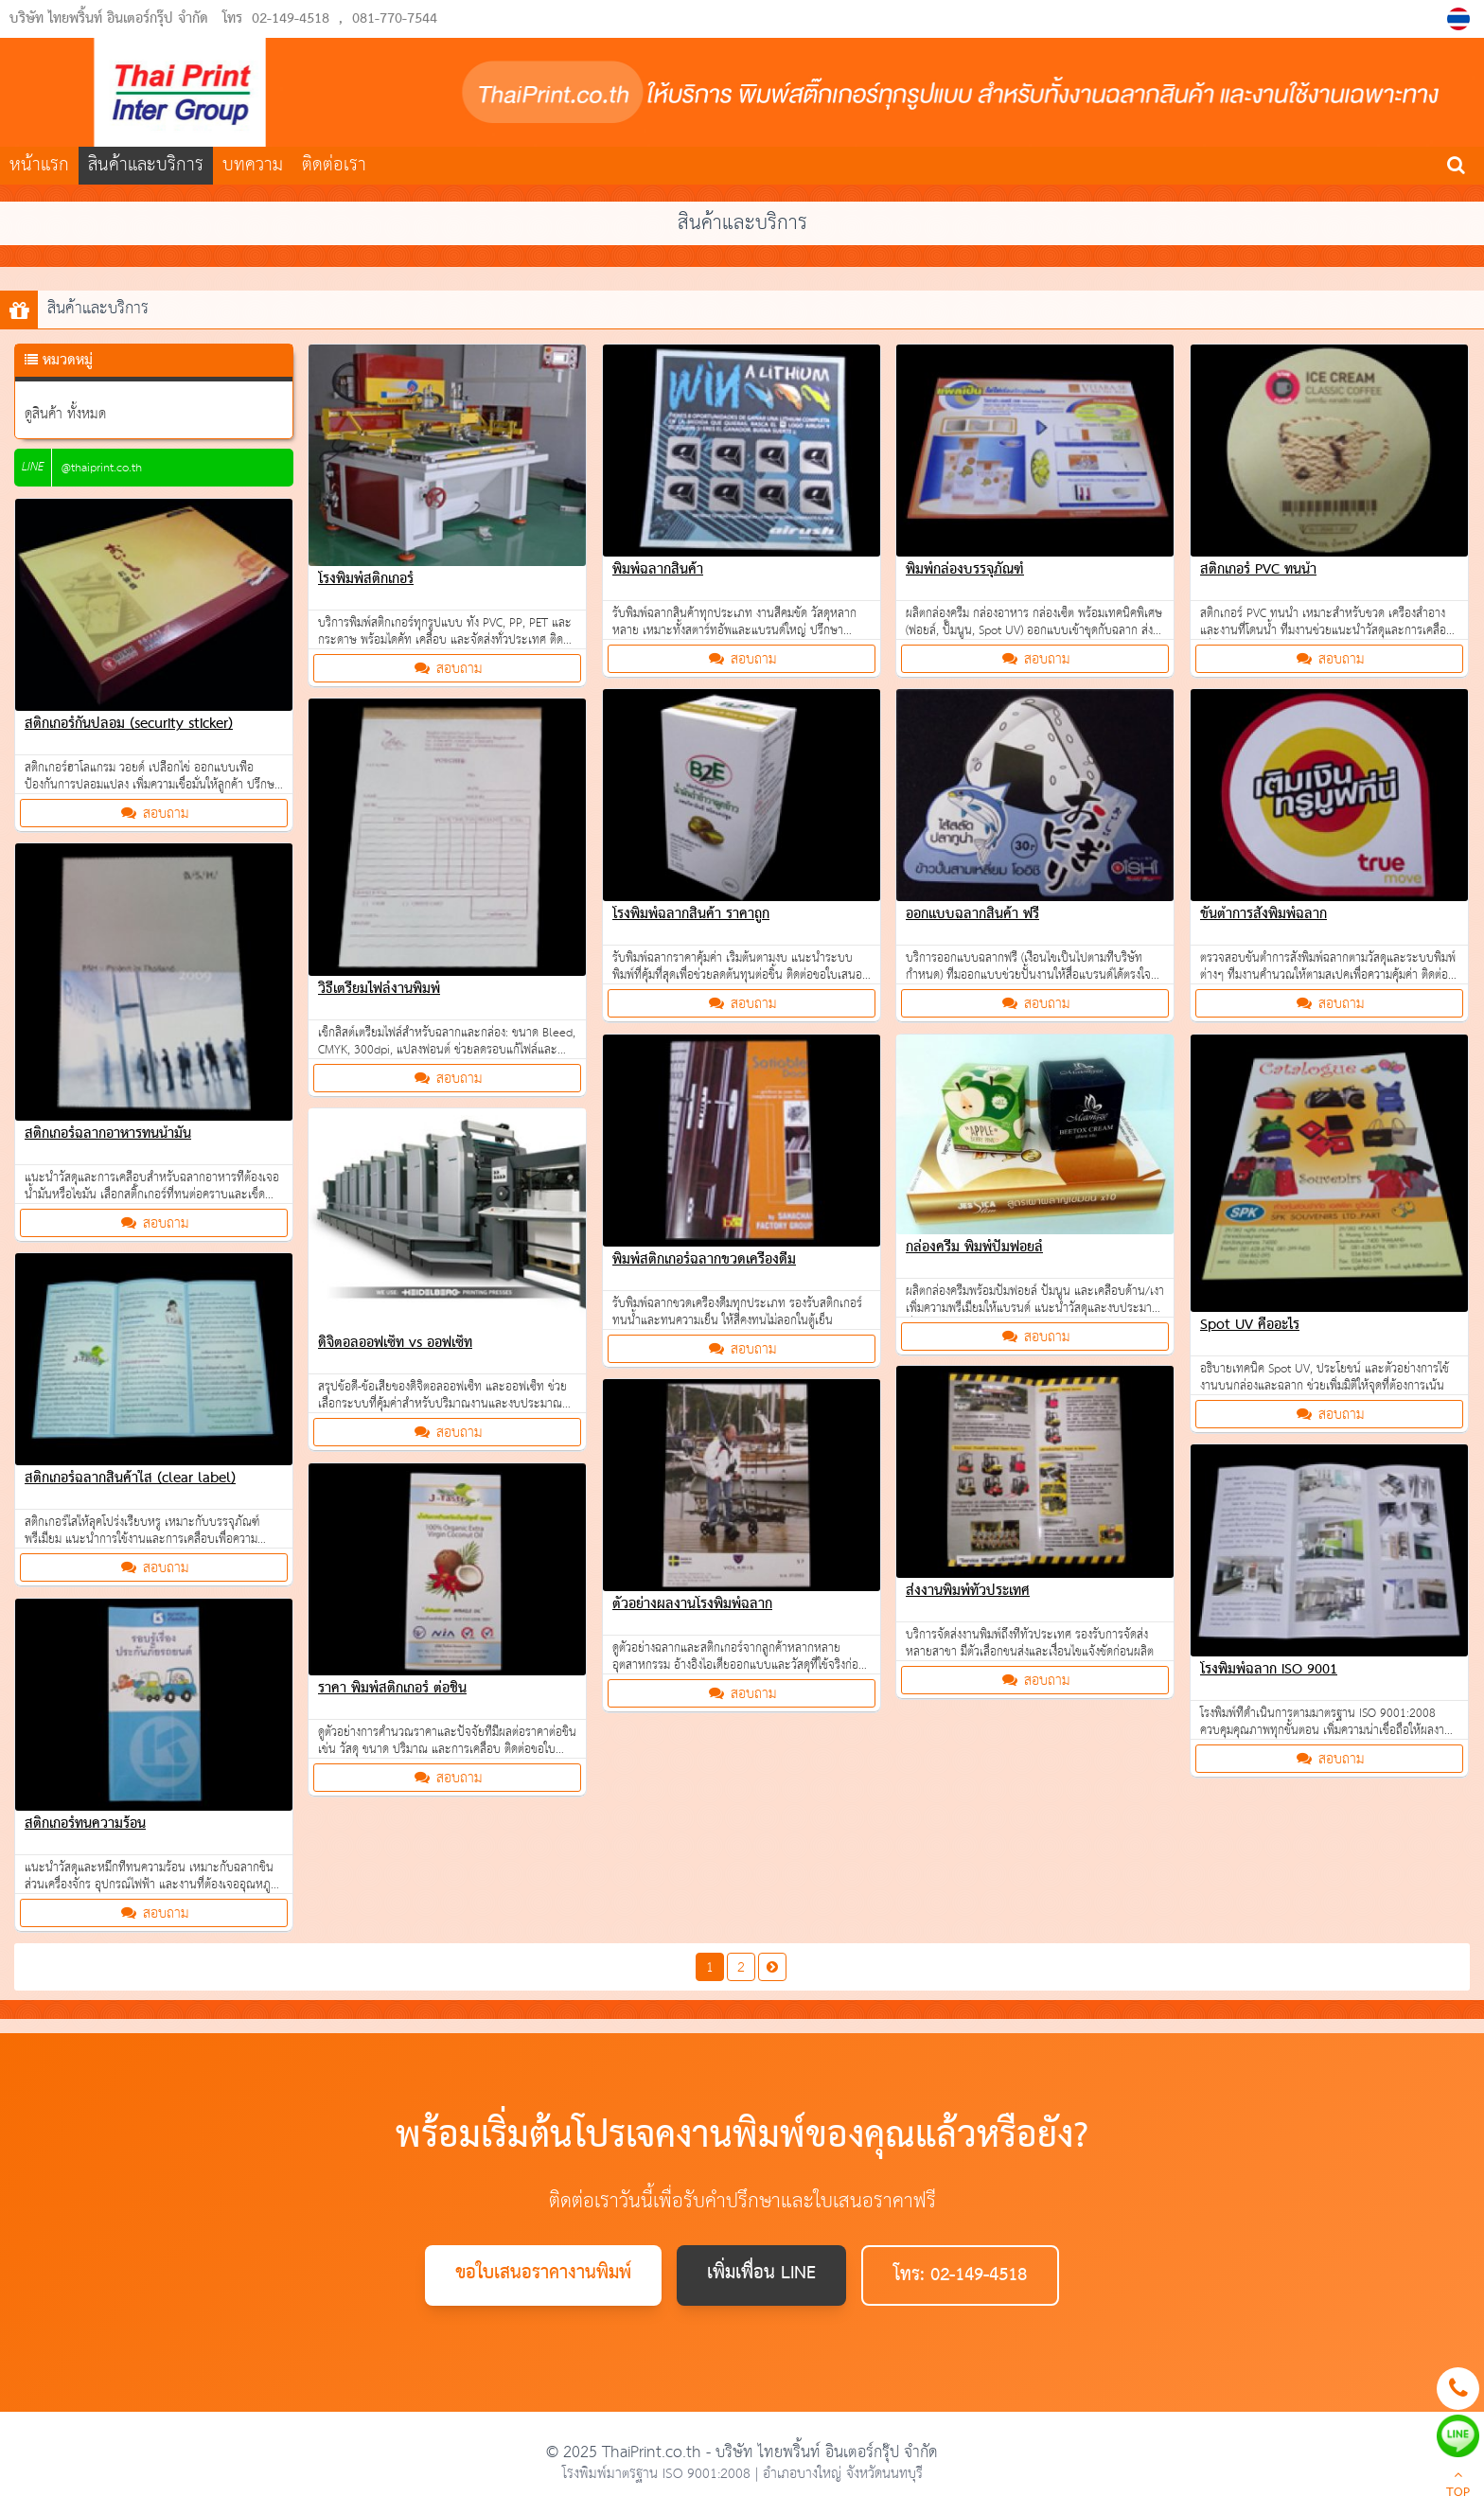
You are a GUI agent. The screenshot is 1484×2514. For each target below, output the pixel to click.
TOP (1458, 2486)
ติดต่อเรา (334, 165)
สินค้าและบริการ (145, 165)
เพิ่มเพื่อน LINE (761, 2274)
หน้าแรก (39, 165)
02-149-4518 (290, 19)
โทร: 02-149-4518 (960, 2275)
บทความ (252, 165)
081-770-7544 (394, 19)
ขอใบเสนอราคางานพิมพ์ (543, 2274)
